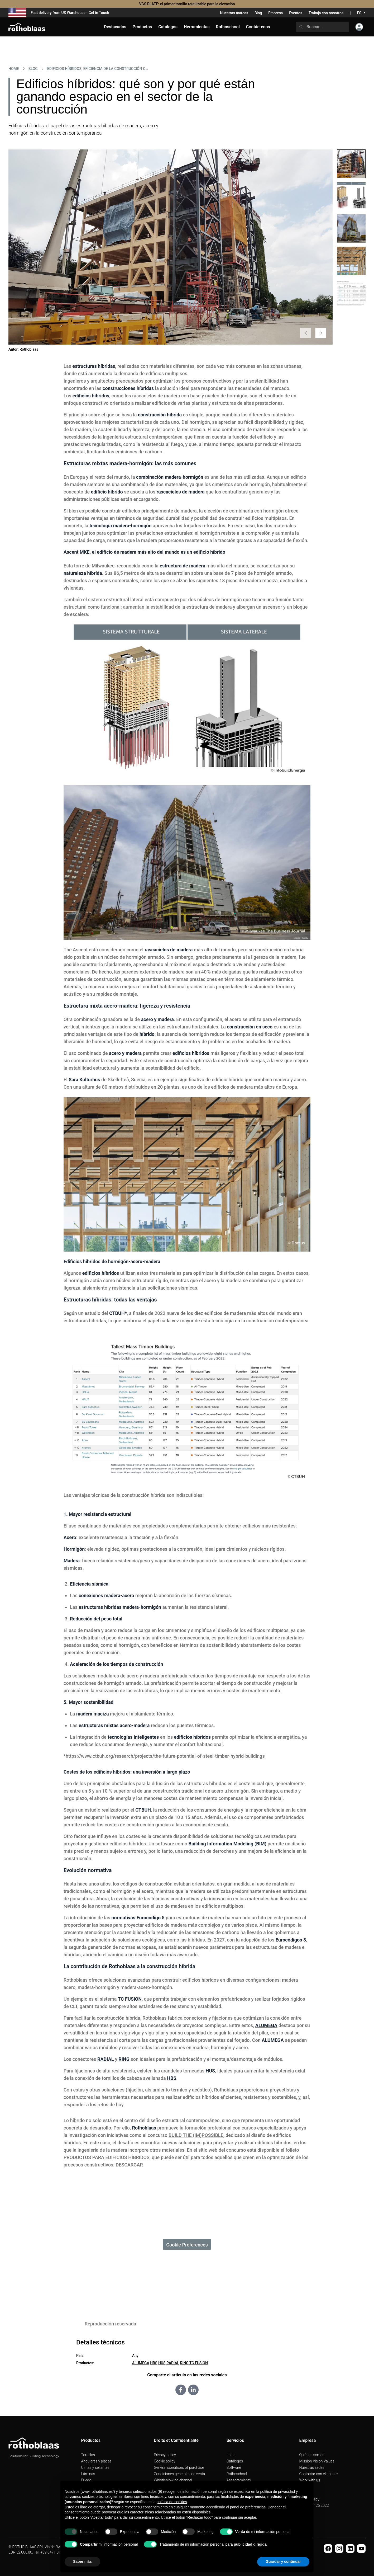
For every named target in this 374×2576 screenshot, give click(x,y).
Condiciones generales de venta (179, 2474)
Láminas (88, 2474)
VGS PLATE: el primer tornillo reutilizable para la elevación (187, 4)
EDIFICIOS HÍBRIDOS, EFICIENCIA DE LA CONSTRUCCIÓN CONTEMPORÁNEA (97, 69)
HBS (153, 2363)
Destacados (115, 26)
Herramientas (197, 26)
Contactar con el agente (318, 2474)
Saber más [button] (82, 2561)
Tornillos (88, 2455)
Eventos (295, 13)
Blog (258, 13)
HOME (13, 69)
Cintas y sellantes (95, 2467)
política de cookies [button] (172, 2502)
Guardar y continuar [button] (283, 2561)
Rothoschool (237, 2474)
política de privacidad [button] (277, 2491)
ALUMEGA (140, 2363)
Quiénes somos (311, 2455)
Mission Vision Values (316, 2461)
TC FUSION (198, 2363)
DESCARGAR (129, 2165)
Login (231, 2455)
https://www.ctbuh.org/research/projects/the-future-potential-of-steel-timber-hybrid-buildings (165, 1756)
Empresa (275, 13)
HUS (162, 2363)
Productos (142, 26)
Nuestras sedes (311, 2467)
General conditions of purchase (179, 2467)
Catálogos (235, 2461)
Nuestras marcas (234, 13)
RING (184, 2363)
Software (234, 2467)
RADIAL (172, 2363)
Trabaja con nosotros (326, 13)
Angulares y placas (96, 2461)
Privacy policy (165, 2455)
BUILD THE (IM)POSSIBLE (196, 2135)
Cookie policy (164, 2461)
